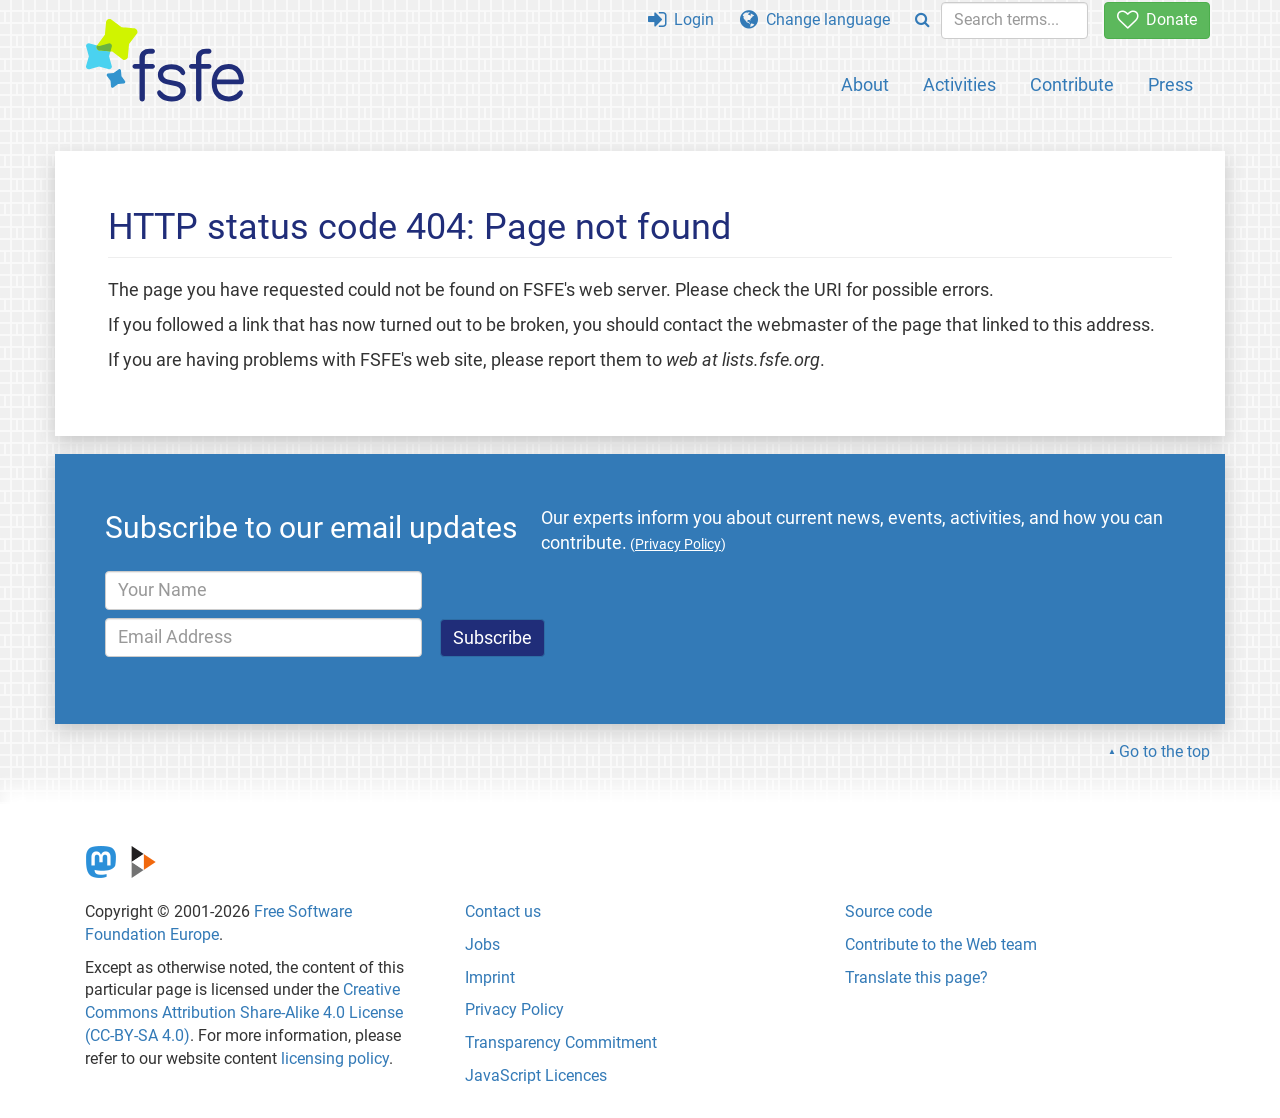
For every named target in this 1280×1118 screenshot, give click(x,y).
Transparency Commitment (561, 1042)
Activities (959, 84)
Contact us (503, 911)
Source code (888, 911)
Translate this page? (916, 977)
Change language (815, 19)
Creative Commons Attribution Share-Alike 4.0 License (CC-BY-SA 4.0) (244, 1012)
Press (1170, 84)
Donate (1157, 19)
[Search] (922, 20)
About (865, 84)
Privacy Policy (514, 1009)
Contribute (1072, 84)
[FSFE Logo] (165, 61)
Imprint (490, 977)
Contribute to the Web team (941, 944)
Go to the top (1164, 751)
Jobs (482, 944)
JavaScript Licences (536, 1075)
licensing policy (335, 1058)
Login (681, 19)
